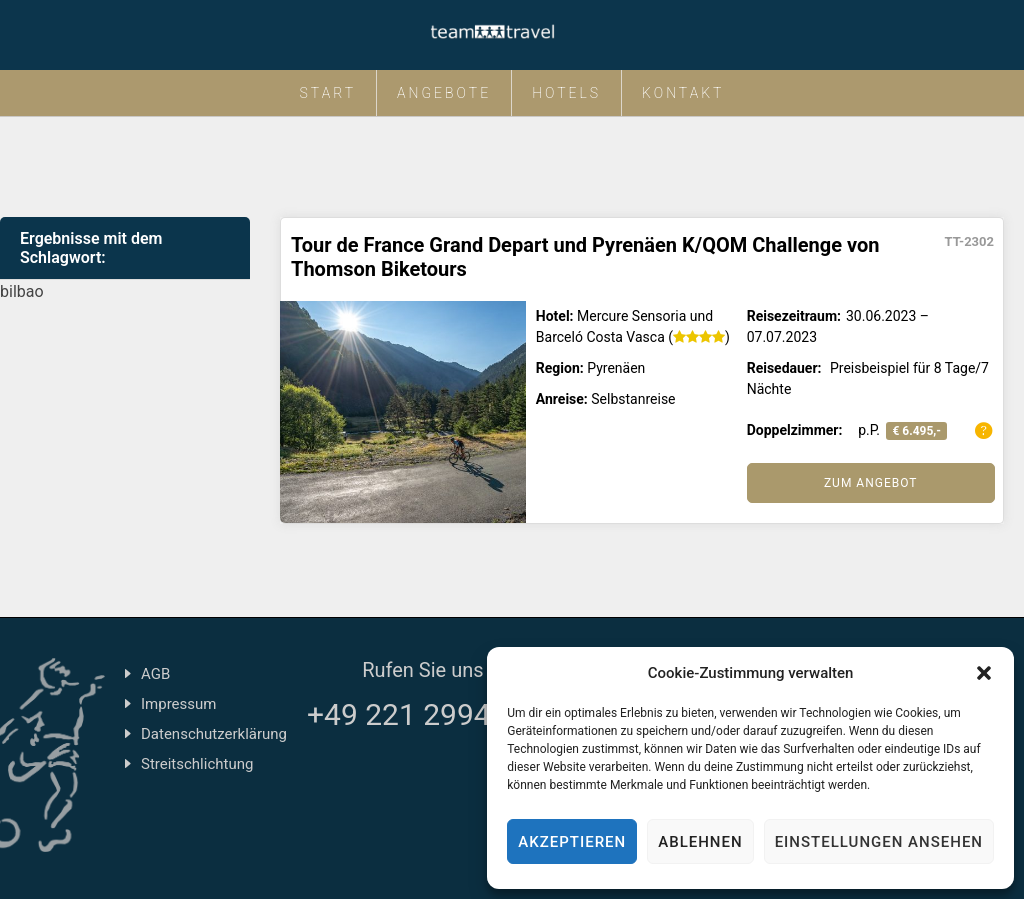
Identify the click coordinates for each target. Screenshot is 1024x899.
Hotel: (555, 316)
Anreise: (562, 399)
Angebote (444, 93)
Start (328, 93)
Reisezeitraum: (794, 316)
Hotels (566, 93)
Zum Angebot (871, 483)
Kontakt (683, 93)
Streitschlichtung (197, 764)
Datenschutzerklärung (214, 734)
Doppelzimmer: (795, 430)
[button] (984, 673)
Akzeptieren (572, 842)
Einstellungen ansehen (879, 842)
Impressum (178, 704)
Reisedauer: (784, 368)
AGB (155, 674)
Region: (560, 368)
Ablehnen (700, 842)
